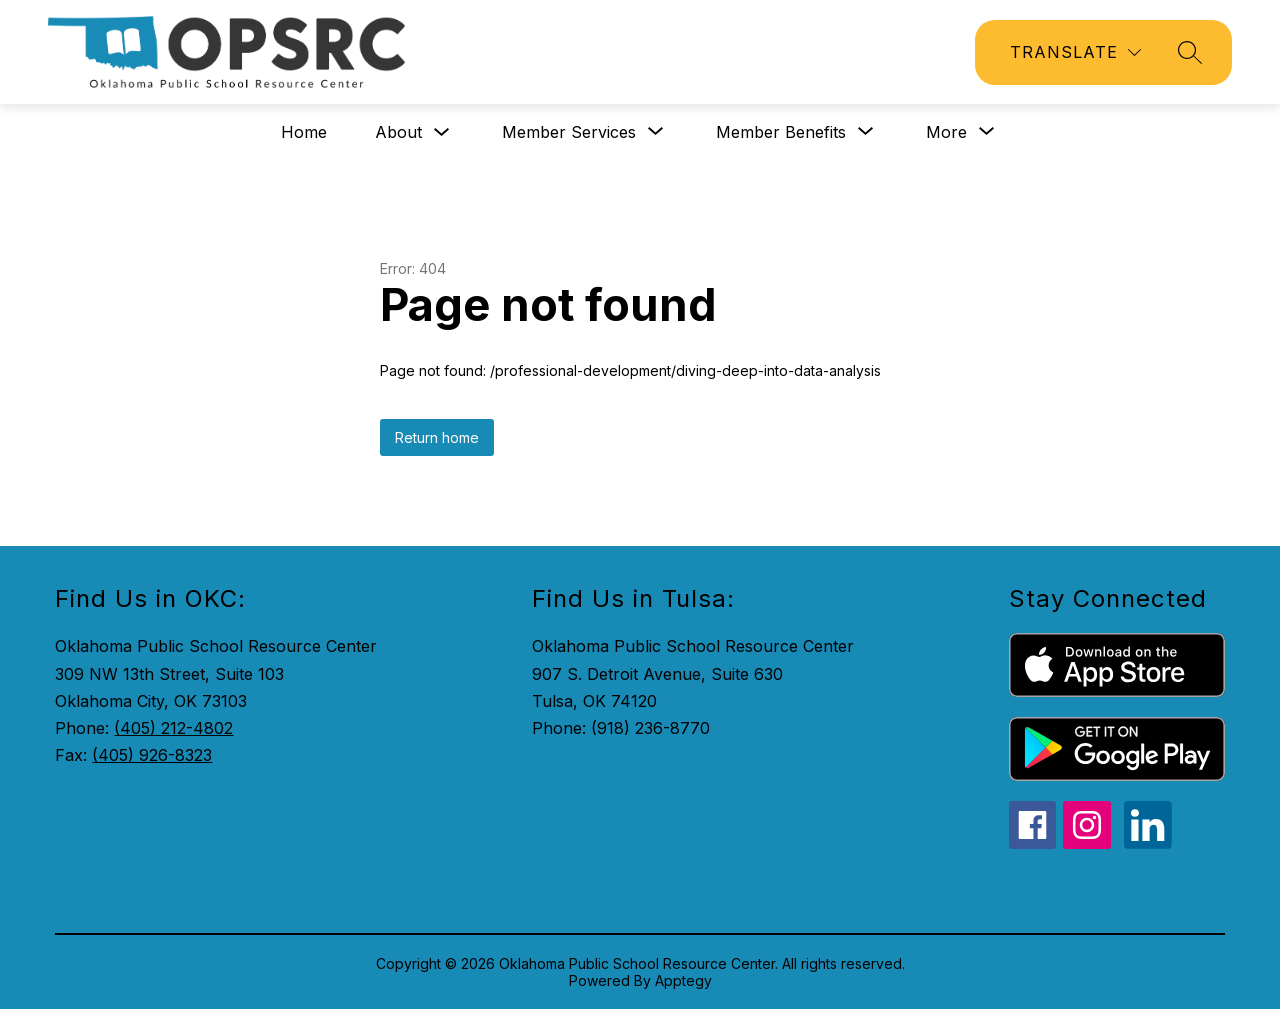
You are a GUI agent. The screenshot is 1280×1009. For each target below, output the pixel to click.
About (398, 132)
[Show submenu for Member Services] (569, 132)
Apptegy (683, 980)
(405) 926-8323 (152, 755)
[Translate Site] (1075, 52)
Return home (437, 437)
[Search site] (1190, 52)
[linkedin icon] (1148, 843)
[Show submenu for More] (946, 132)
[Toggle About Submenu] (442, 132)
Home (304, 132)
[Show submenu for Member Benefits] (781, 132)
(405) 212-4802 (173, 728)
